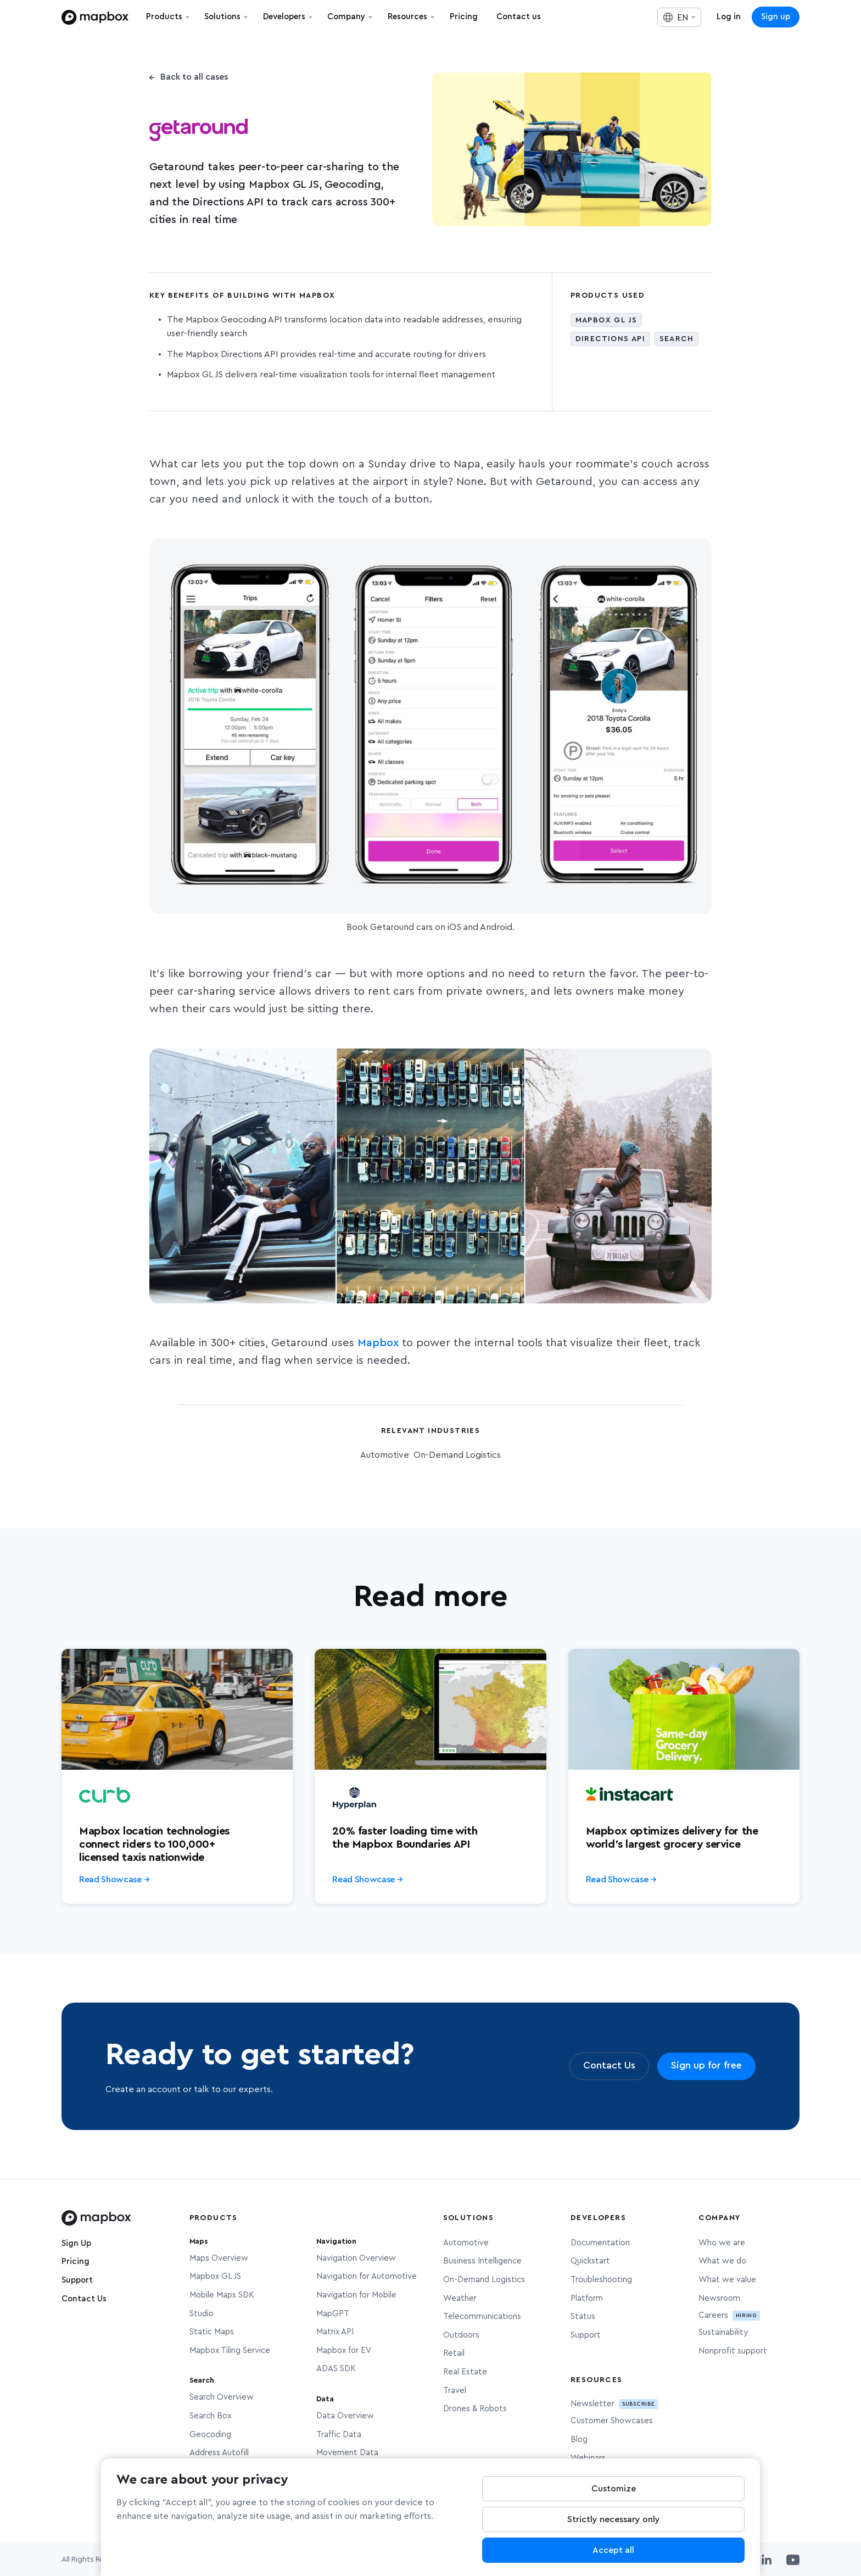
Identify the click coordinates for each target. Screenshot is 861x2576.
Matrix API (335, 2332)
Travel (454, 2391)
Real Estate (465, 2372)
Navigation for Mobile (356, 2295)
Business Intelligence (482, 2261)
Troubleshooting (601, 2280)
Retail (454, 2353)
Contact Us (84, 2299)
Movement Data (347, 2453)
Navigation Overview (356, 2258)
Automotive (466, 2243)
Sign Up (76, 2243)
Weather (460, 2298)
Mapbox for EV (343, 2350)
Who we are (721, 2243)
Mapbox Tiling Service (229, 2350)
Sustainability (723, 2332)
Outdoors (461, 2335)
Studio (201, 2314)
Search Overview (221, 2397)
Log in (729, 17)
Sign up (775, 17)
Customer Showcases (612, 2421)
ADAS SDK (336, 2369)
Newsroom (719, 2298)
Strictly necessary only (613, 2531)
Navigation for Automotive (366, 2276)
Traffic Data (338, 2434)
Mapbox (378, 1342)
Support (77, 2280)
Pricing (76, 2261)
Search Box (210, 2416)
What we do (722, 2261)
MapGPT (332, 2314)
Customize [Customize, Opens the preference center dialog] (613, 2500)
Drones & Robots (475, 2409)
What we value (727, 2280)
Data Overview (345, 2416)
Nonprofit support (732, 2351)
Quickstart (590, 2261)
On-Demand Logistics (484, 2280)
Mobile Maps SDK (221, 2295)
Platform (587, 2298)
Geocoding (210, 2434)
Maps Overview (218, 2258)
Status (583, 2316)
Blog (579, 2439)
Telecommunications (482, 2316)
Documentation (600, 2243)
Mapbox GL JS (215, 2276)
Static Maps (211, 2332)
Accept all (613, 2561)
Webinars (588, 2458)
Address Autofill (219, 2453)
